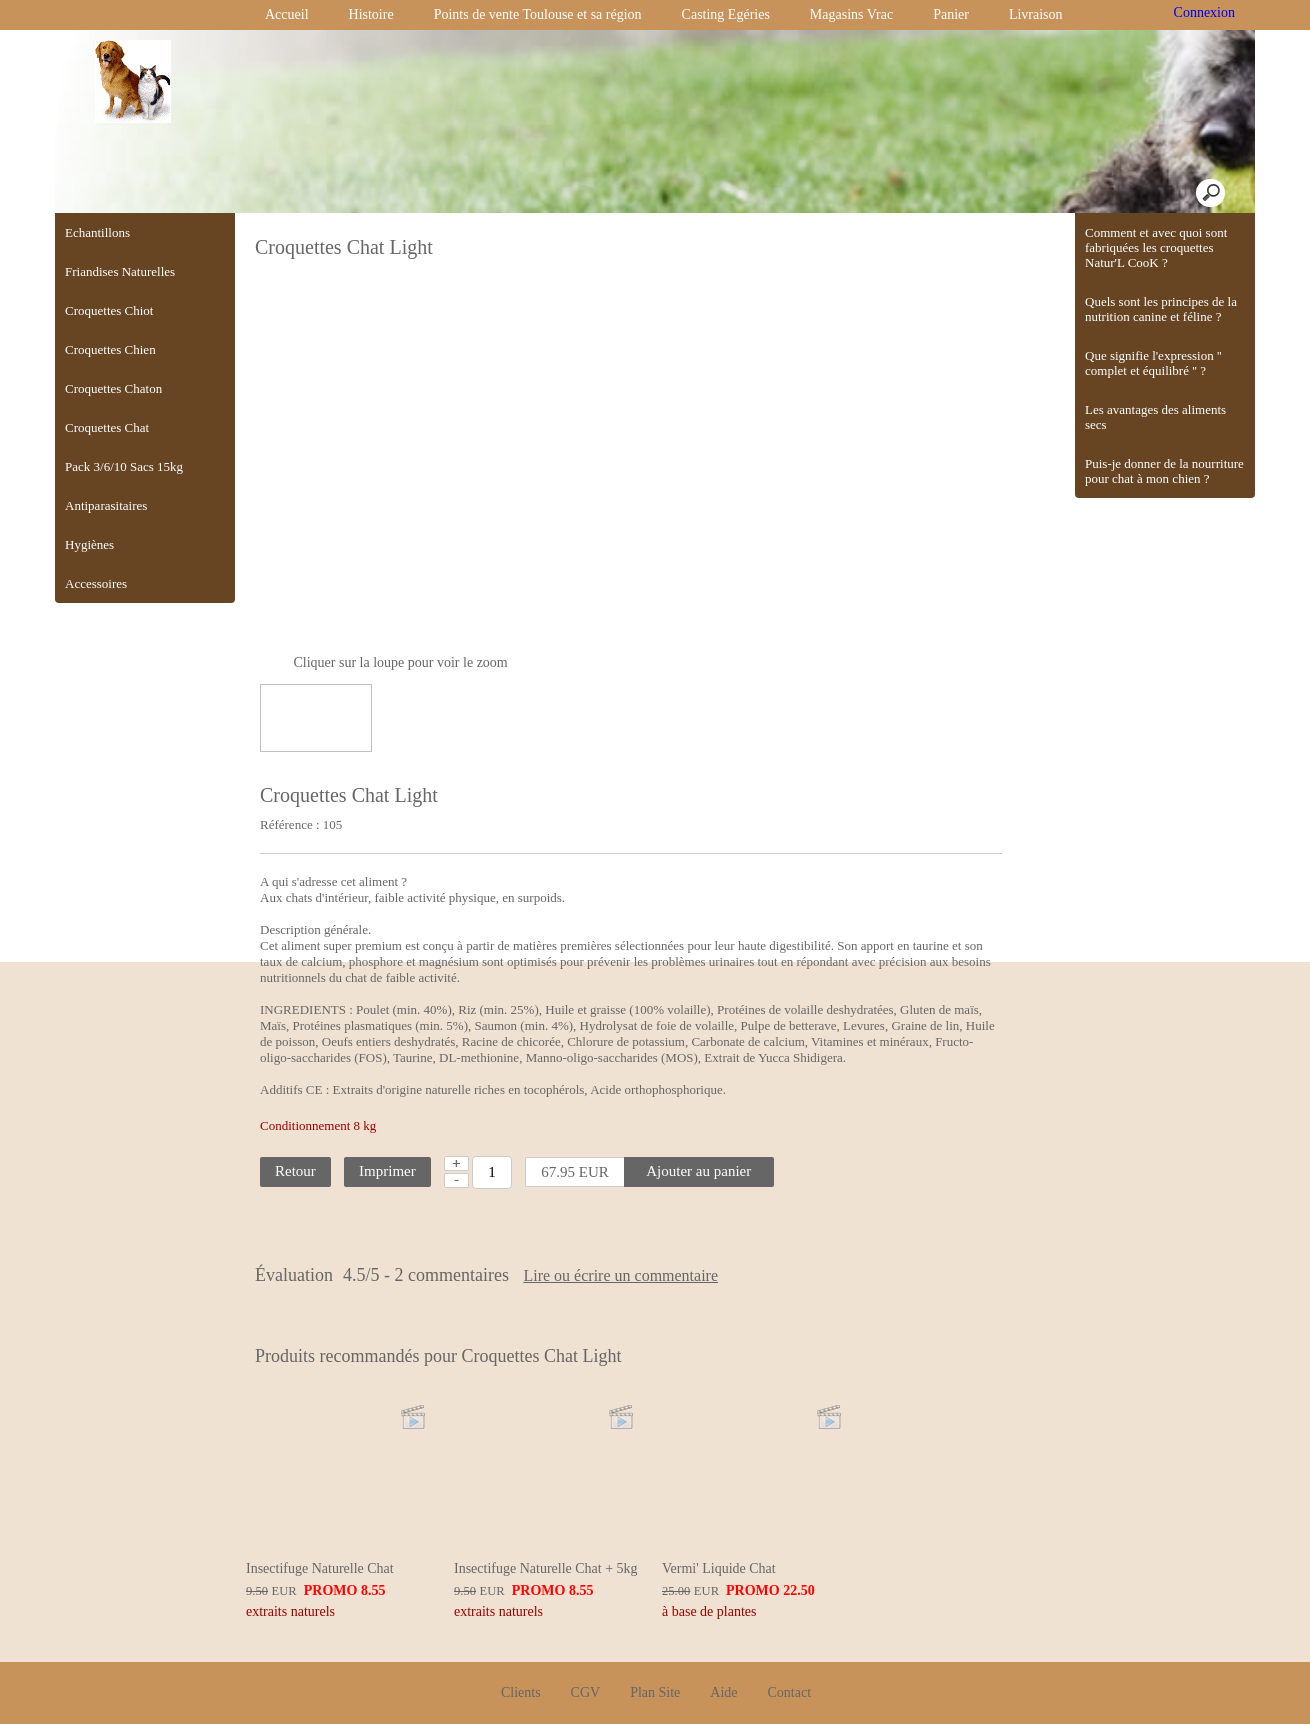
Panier (951, 14)
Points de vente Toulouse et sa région (538, 14)
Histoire (371, 14)
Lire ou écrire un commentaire (694, 1276)
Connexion (1202, 12)
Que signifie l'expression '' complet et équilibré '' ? (1153, 363)
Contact (790, 1654)
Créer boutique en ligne (656, 1700)
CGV (586, 1654)
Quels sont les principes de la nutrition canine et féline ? (1161, 309)
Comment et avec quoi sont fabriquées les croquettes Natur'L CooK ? (1156, 247)
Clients (521, 1654)
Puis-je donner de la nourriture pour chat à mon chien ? (1164, 471)
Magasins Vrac (851, 14)
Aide (723, 1654)
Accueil (287, 14)
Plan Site (655, 1654)
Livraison (1036, 14)
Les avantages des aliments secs (1155, 417)
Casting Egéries (726, 14)
